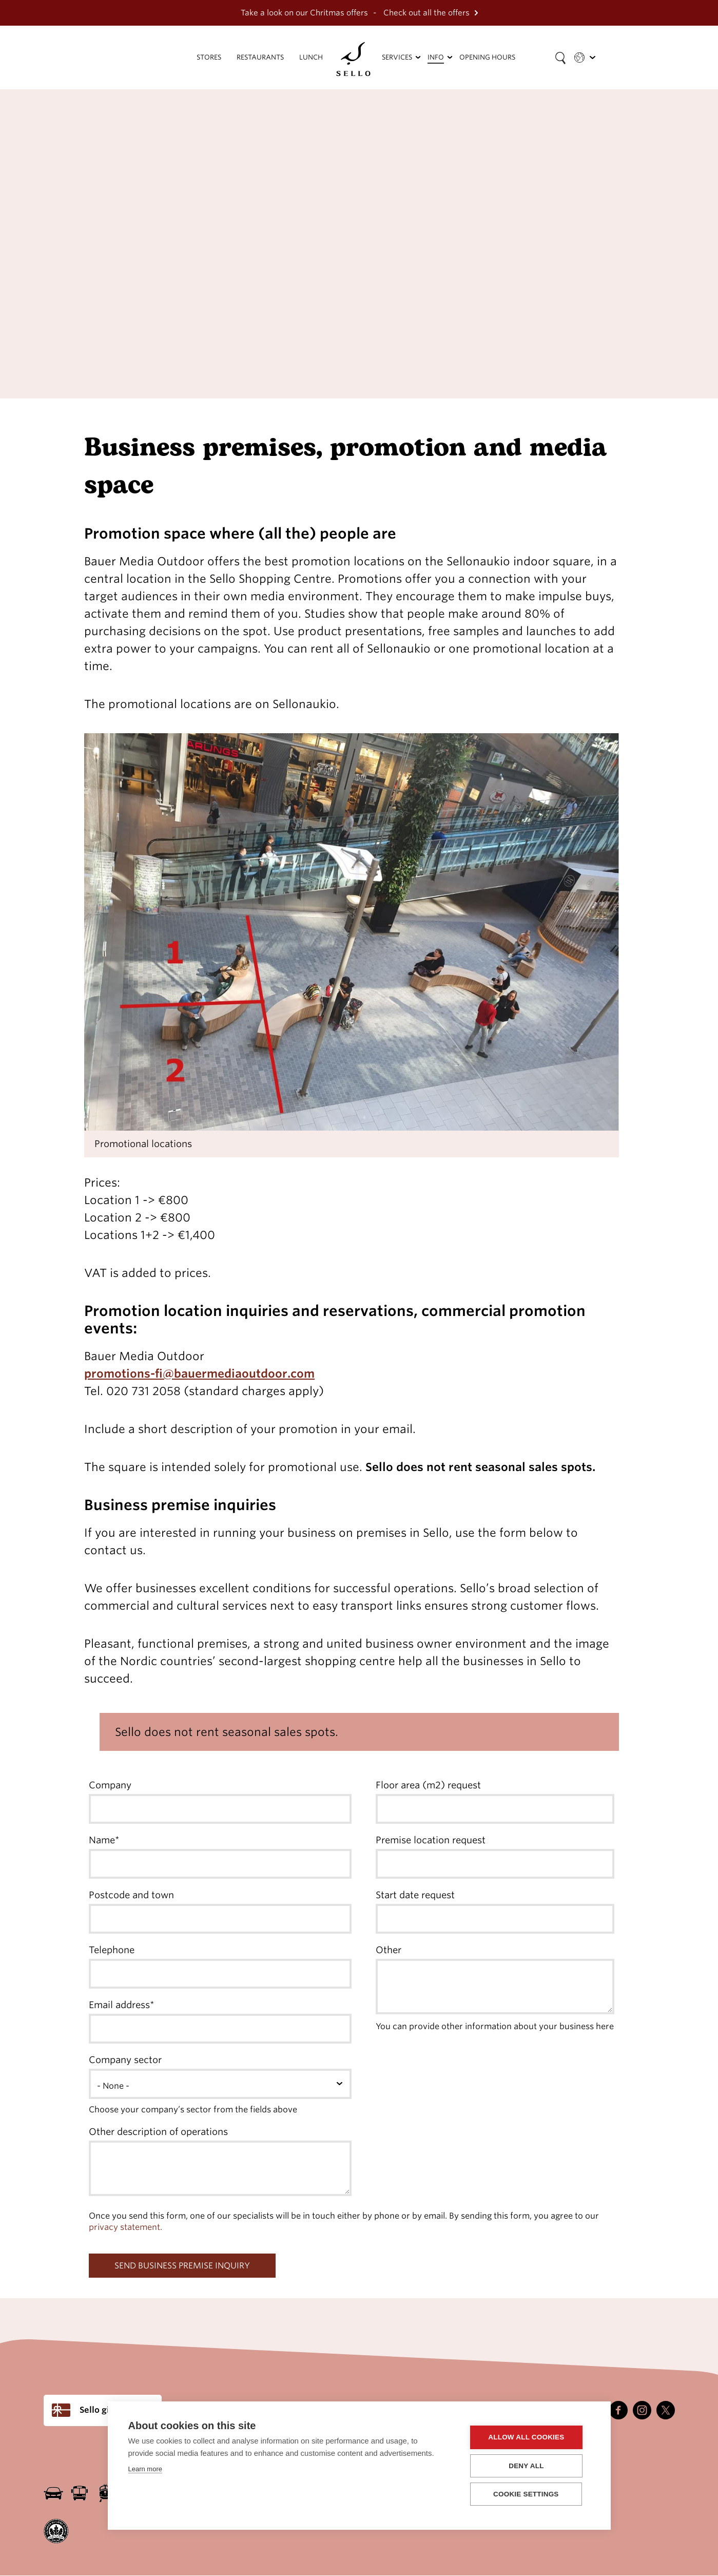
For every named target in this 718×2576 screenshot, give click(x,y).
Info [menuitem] (436, 57)
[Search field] (560, 57)
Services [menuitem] (397, 57)
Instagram (642, 2410)
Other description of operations (158, 2131)
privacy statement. (125, 2227)
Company (110, 1785)
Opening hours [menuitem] (487, 57)
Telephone (111, 1949)
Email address (119, 2004)
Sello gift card (108, 2410)
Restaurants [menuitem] (260, 57)
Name (102, 1840)
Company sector (125, 2059)
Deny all (528, 2466)
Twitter (665, 2410)
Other (388, 1949)
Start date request (415, 1895)
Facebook (618, 2410)
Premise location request (431, 1840)
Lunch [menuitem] (311, 57)
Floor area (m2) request (428, 1785)
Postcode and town (131, 1895)
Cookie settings (528, 2494)
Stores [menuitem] (209, 57)
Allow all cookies (529, 2437)
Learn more (145, 2469)
